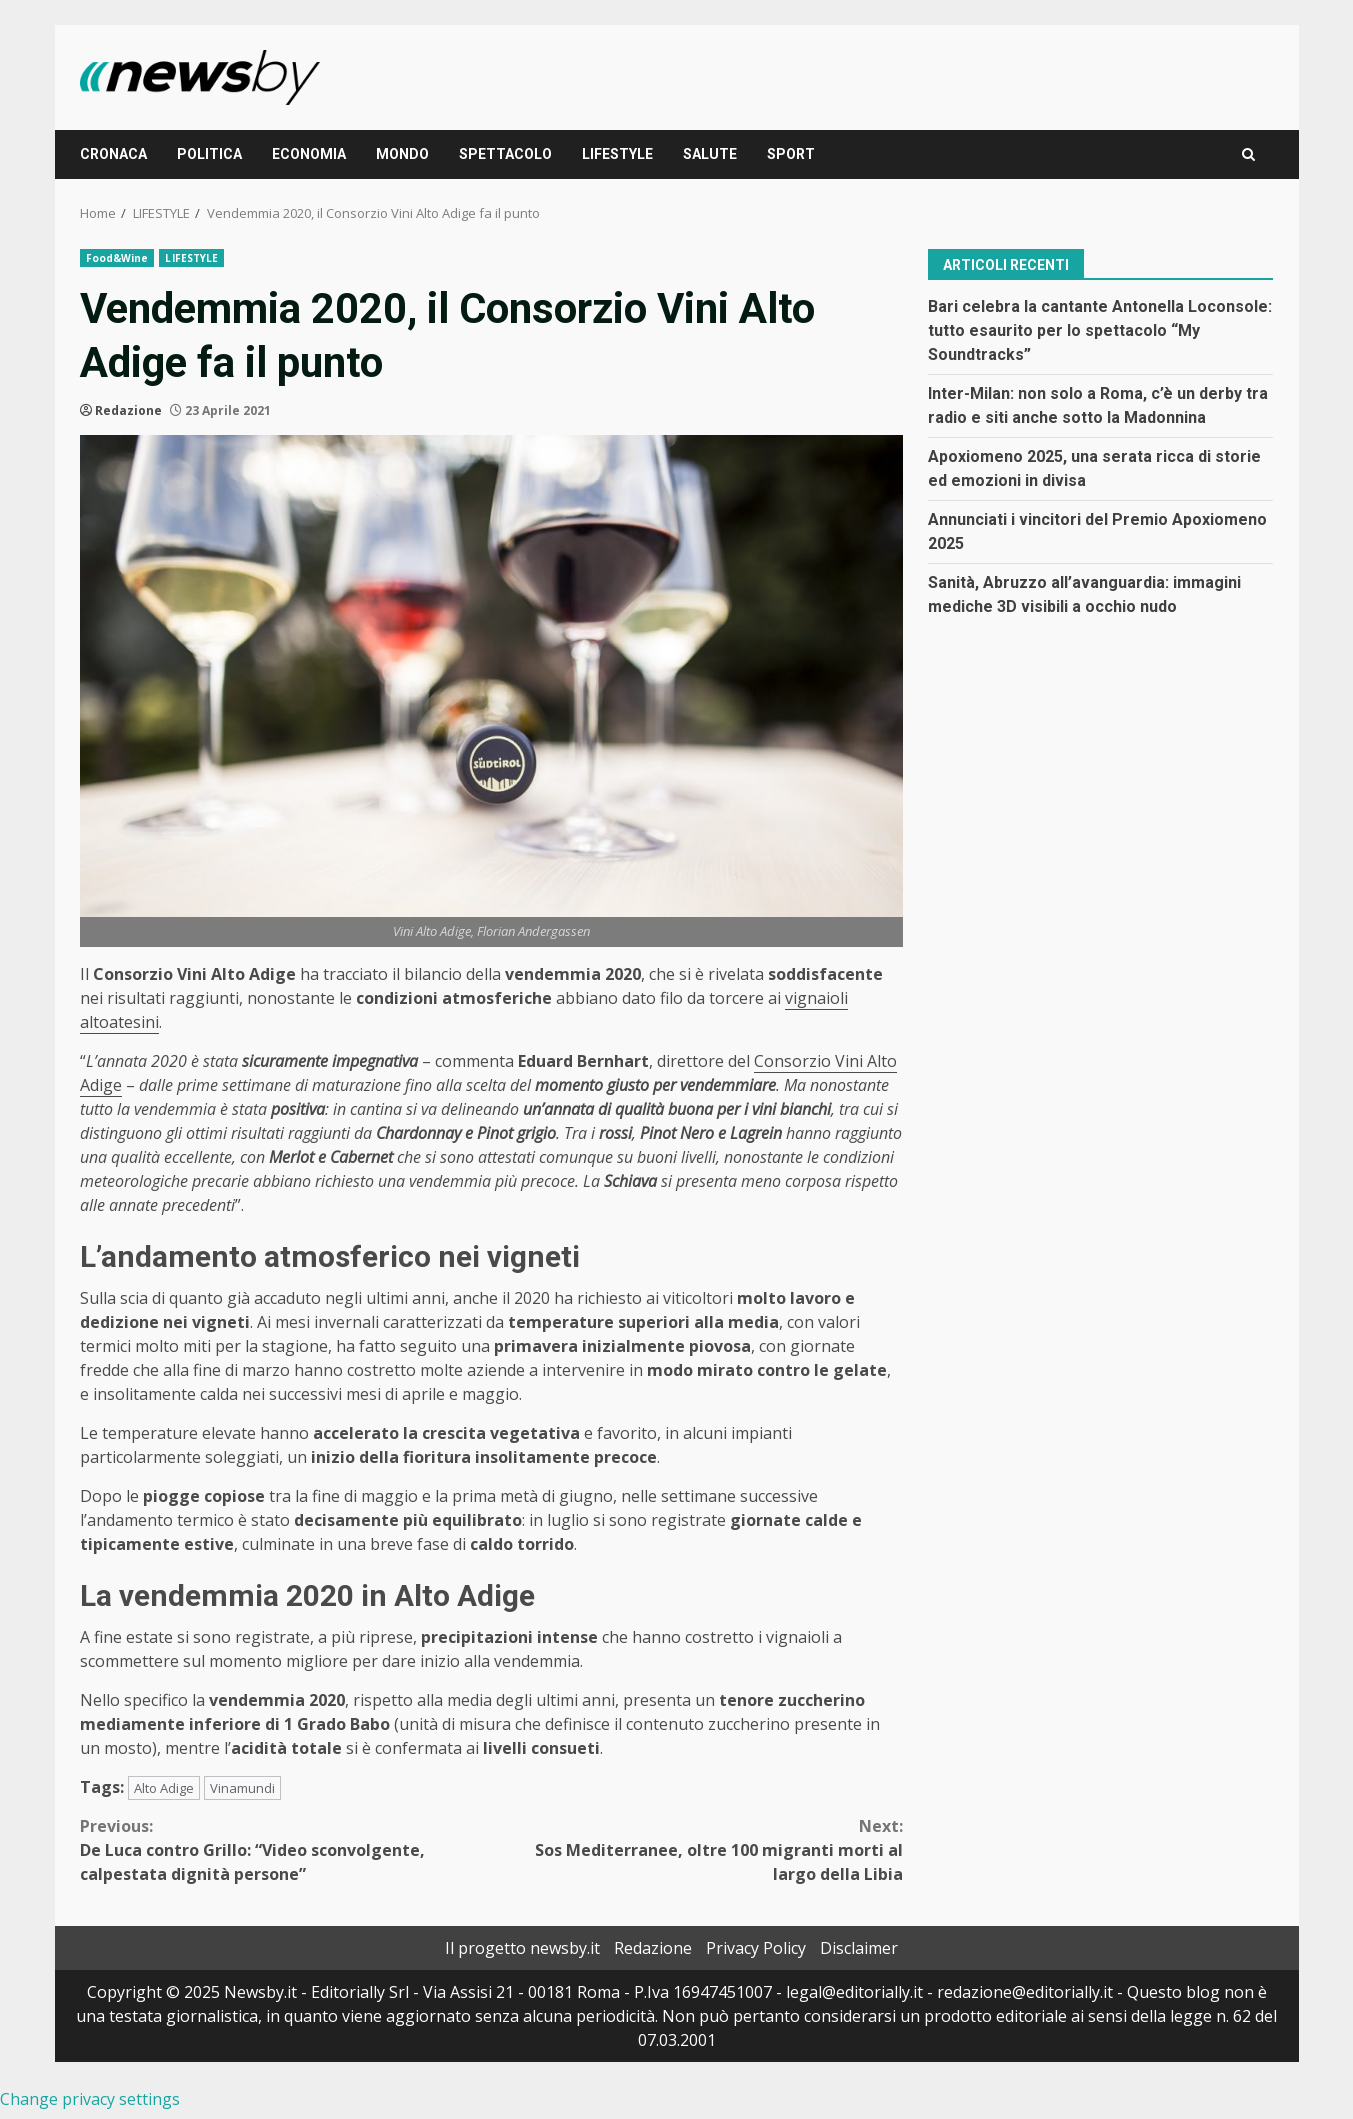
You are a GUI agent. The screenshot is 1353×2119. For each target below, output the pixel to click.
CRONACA (113, 154)
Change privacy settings (90, 2099)
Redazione (128, 410)
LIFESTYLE (617, 154)
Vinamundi (242, 1788)
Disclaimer (859, 1948)
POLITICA (209, 154)
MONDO (402, 154)
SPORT (791, 154)
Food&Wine (117, 258)
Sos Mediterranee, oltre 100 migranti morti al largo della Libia (697, 1849)
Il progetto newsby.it (522, 1948)
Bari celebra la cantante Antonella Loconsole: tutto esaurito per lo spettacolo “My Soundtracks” (1100, 330)
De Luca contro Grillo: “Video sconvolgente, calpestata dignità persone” (286, 1849)
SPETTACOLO (505, 154)
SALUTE (710, 154)
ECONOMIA (309, 154)
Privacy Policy (756, 1948)
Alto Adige (164, 1788)
